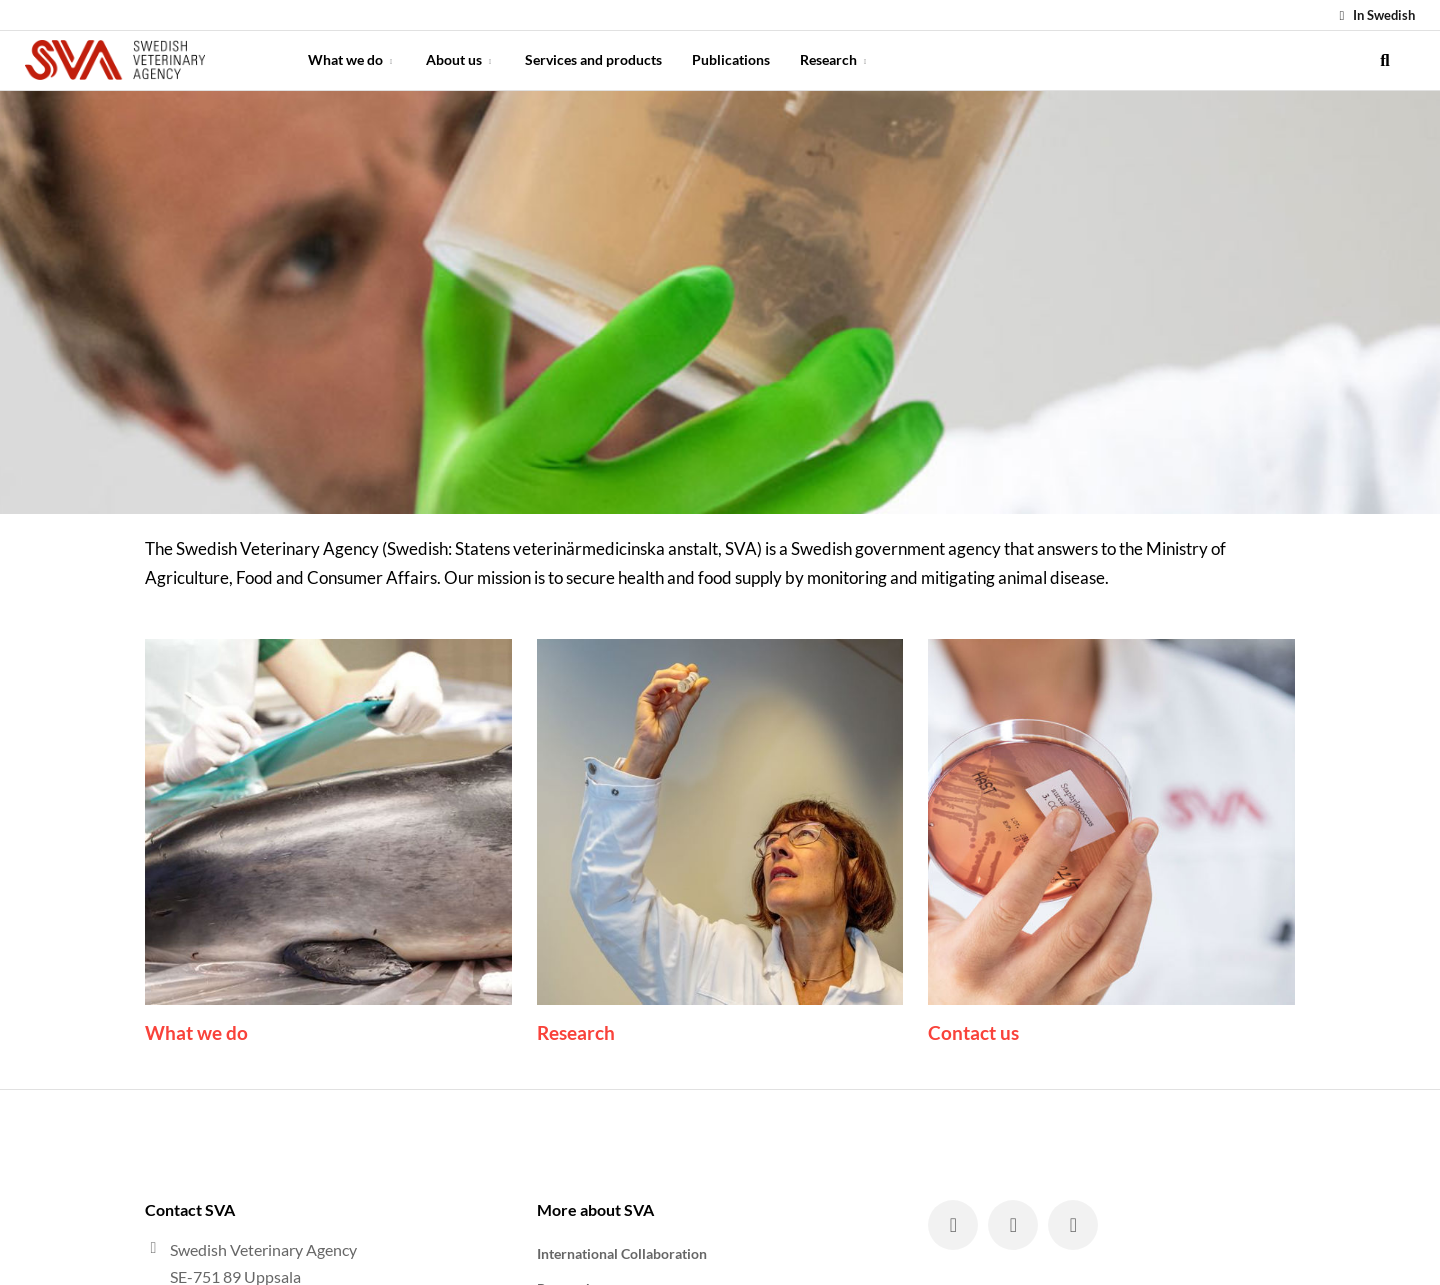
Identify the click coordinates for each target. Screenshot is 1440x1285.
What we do (352, 59)
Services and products (593, 59)
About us (460, 59)
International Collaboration (622, 1253)
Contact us (973, 1032)
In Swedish (1374, 15)
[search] (1385, 60)
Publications (731, 59)
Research (835, 59)
